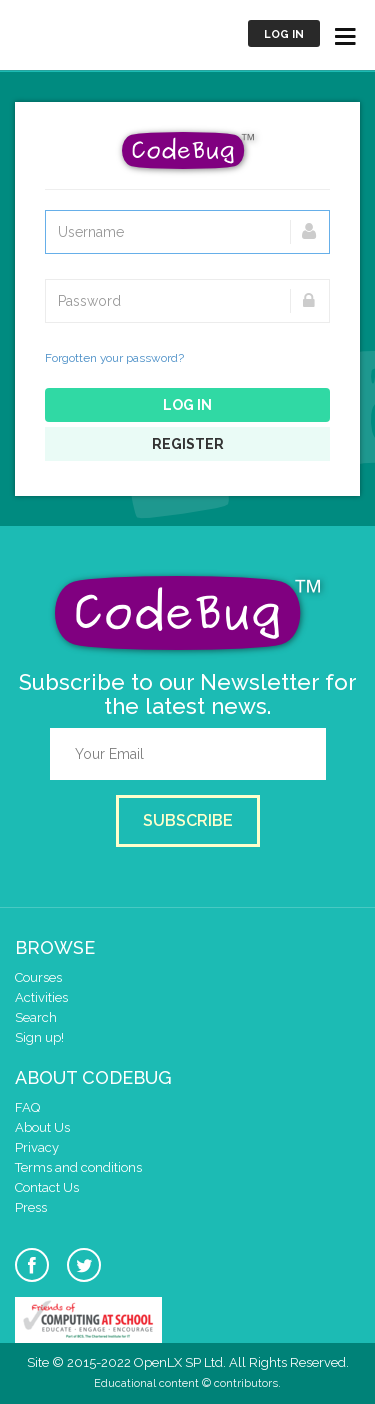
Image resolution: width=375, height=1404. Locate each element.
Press (31, 1207)
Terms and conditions (78, 1167)
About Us (42, 1127)
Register (188, 444)
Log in (284, 34)
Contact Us (47, 1187)
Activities (41, 997)
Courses (38, 977)
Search (36, 1017)
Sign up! (39, 1037)
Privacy (37, 1147)
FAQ (27, 1107)
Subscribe (188, 820)
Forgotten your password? (114, 358)
